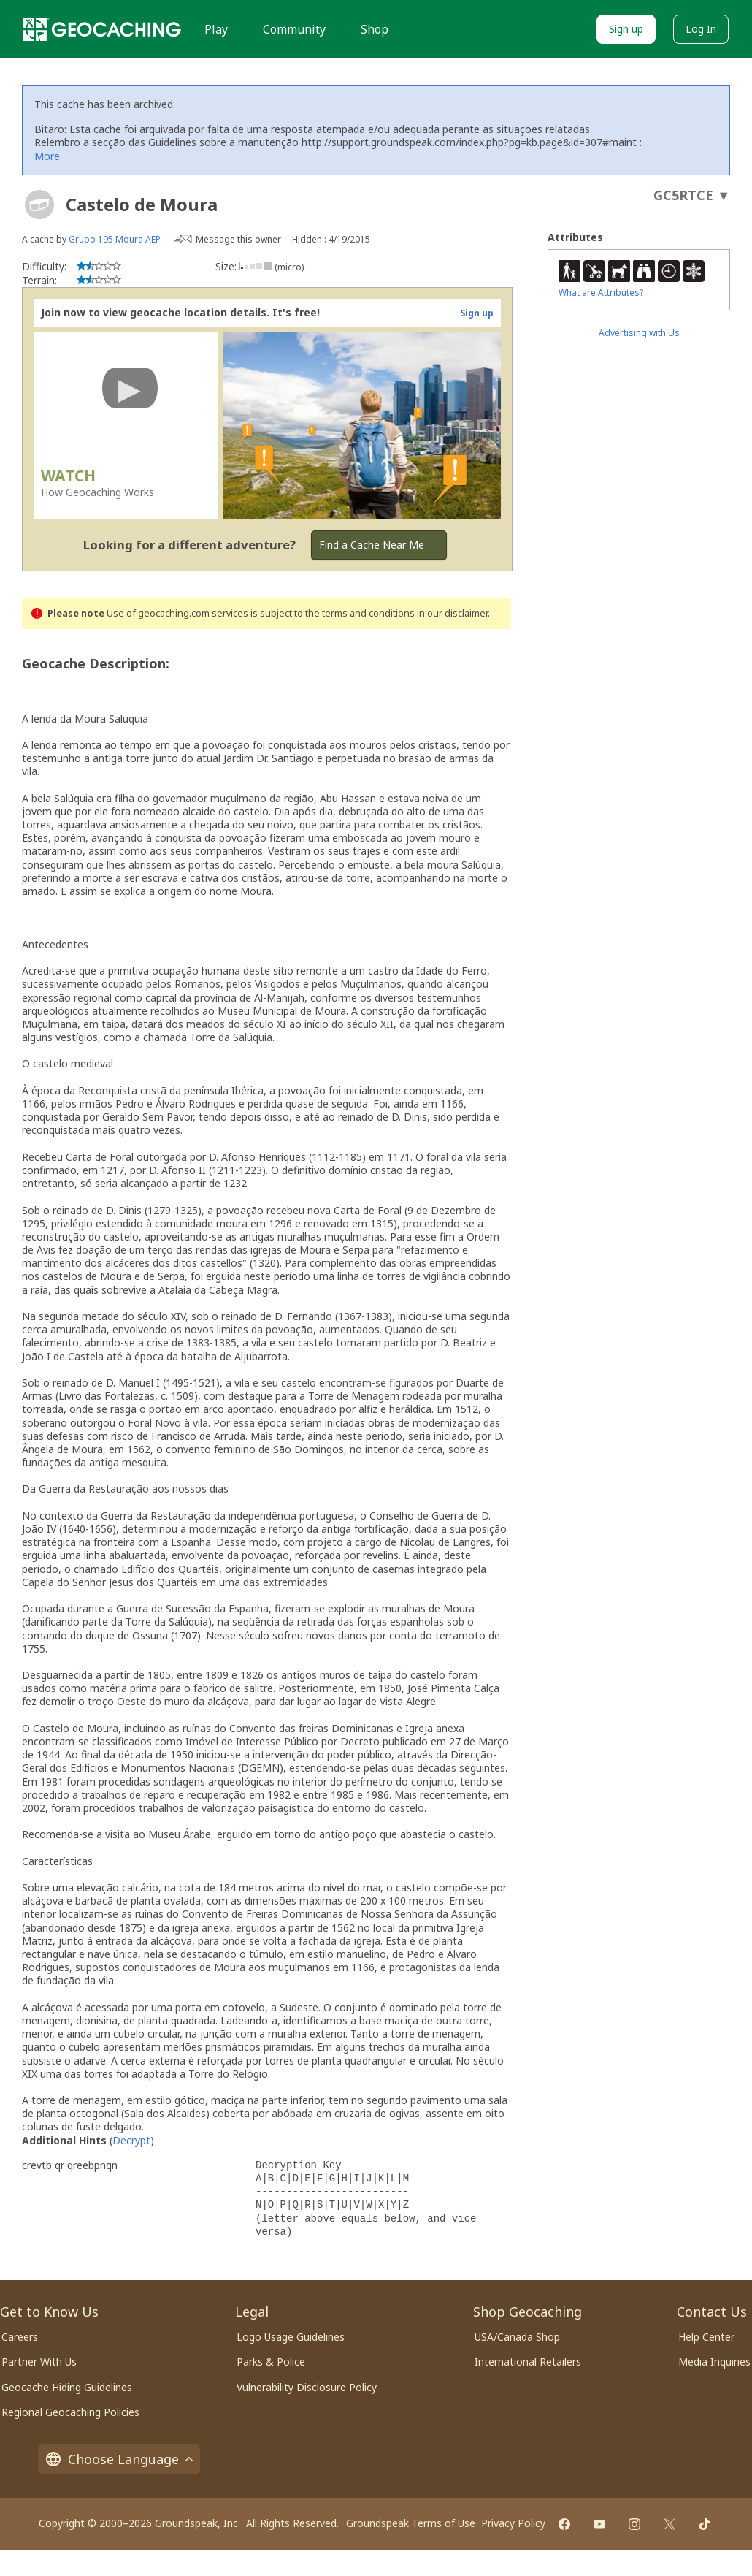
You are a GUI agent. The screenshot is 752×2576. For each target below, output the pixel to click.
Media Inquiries (714, 2362)
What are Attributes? (601, 292)
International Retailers (528, 2362)
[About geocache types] (39, 204)
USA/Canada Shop (517, 2337)
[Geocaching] (102, 29)
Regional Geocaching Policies (70, 2412)
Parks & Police (271, 2362)
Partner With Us (39, 2362)
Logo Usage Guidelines (291, 2337)
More (47, 156)
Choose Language (119, 2459)
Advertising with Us (639, 333)
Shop (374, 29)
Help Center (706, 2337)
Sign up (626, 29)
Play (216, 29)
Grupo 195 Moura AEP (115, 239)
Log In (701, 29)
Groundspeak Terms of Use (410, 2523)
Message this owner (238, 239)
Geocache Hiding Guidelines (66, 2387)
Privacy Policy (513, 2523)
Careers (19, 2337)
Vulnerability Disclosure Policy (307, 2387)
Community (294, 29)
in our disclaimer (452, 613)
